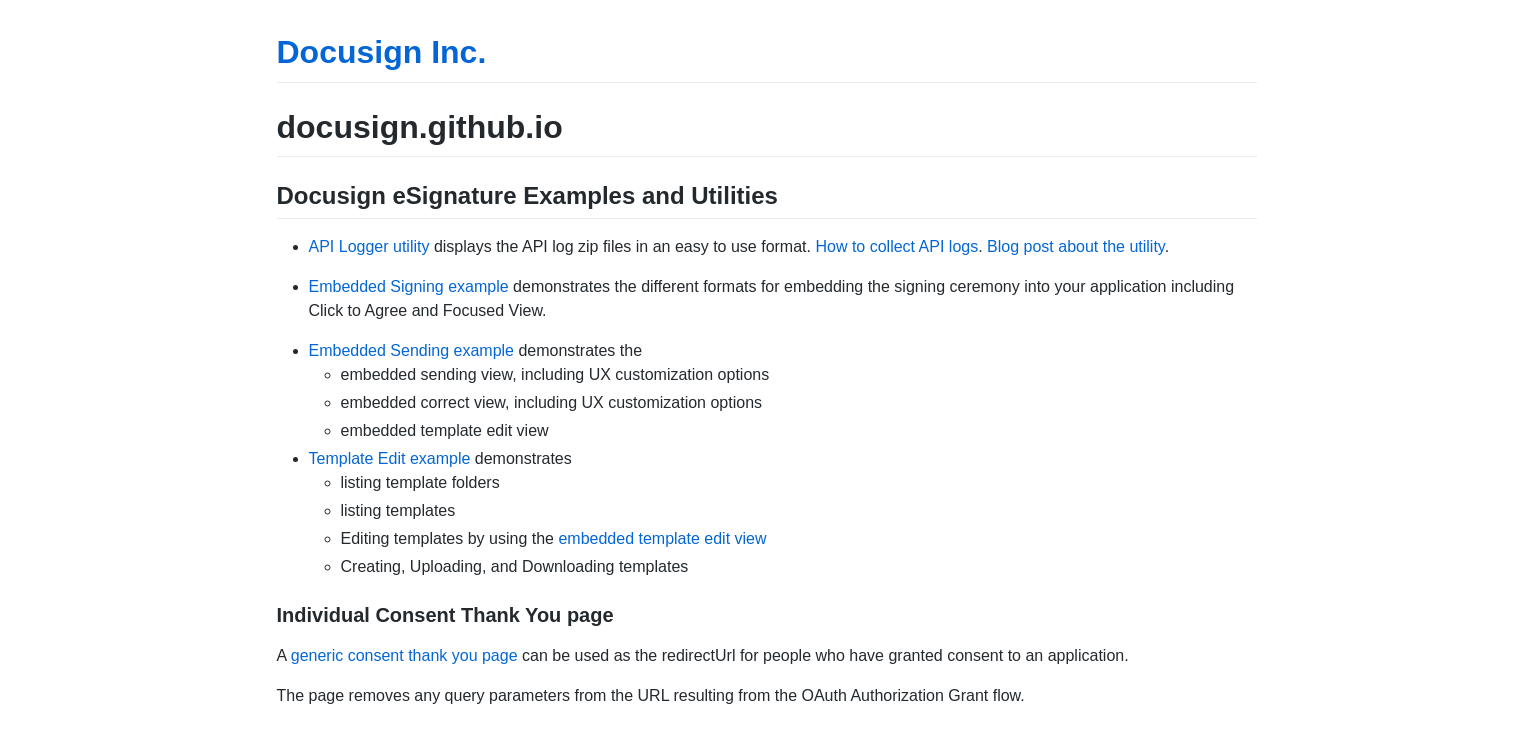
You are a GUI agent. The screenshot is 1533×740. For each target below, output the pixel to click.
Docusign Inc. (382, 52)
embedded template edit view (662, 538)
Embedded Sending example (411, 350)
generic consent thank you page (404, 655)
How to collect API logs (896, 246)
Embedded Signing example (409, 286)
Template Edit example (390, 458)
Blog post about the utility (1076, 246)
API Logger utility (369, 246)
